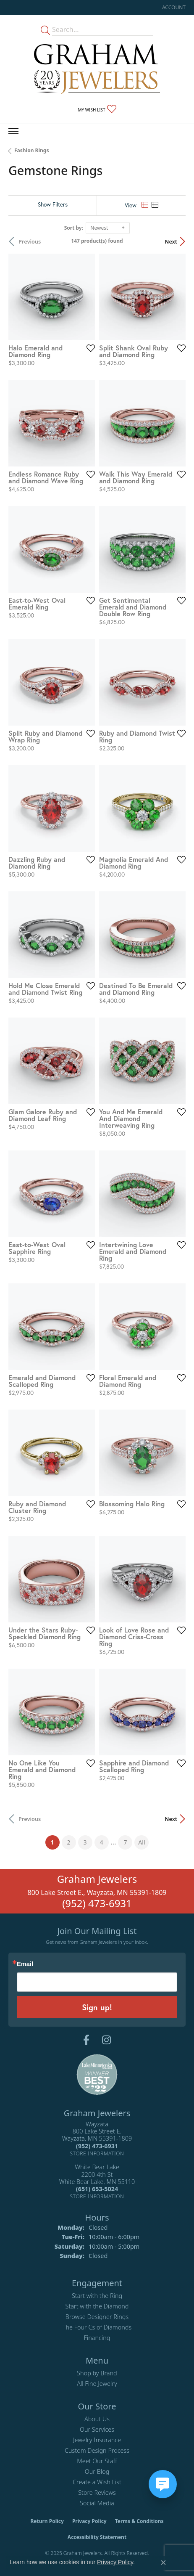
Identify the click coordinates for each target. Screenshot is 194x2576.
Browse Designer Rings (97, 2317)
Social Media (97, 2503)
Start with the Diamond (97, 2306)
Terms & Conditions (139, 2521)
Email (25, 1964)
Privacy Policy (89, 2521)
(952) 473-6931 (97, 1903)
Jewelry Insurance (97, 2440)
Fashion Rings (31, 150)
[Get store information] (97, 2153)
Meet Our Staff (97, 2461)
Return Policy (47, 2521)
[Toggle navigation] (13, 131)
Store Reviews (97, 2492)
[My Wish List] (97, 109)
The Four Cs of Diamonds (97, 2327)
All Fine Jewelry (97, 2384)
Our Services (97, 2429)
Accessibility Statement (97, 2537)
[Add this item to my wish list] (91, 348)
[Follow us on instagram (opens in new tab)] (106, 2040)
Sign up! (97, 2007)
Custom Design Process (97, 2450)
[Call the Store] (97, 2146)
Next (171, 241)
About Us (97, 2419)
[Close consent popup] (163, 2562)
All (141, 1842)
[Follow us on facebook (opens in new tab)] (86, 2040)
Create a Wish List (97, 2482)
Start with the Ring (97, 2296)
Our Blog (97, 2471)
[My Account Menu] (174, 7)
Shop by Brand (97, 2373)
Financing (97, 2338)
